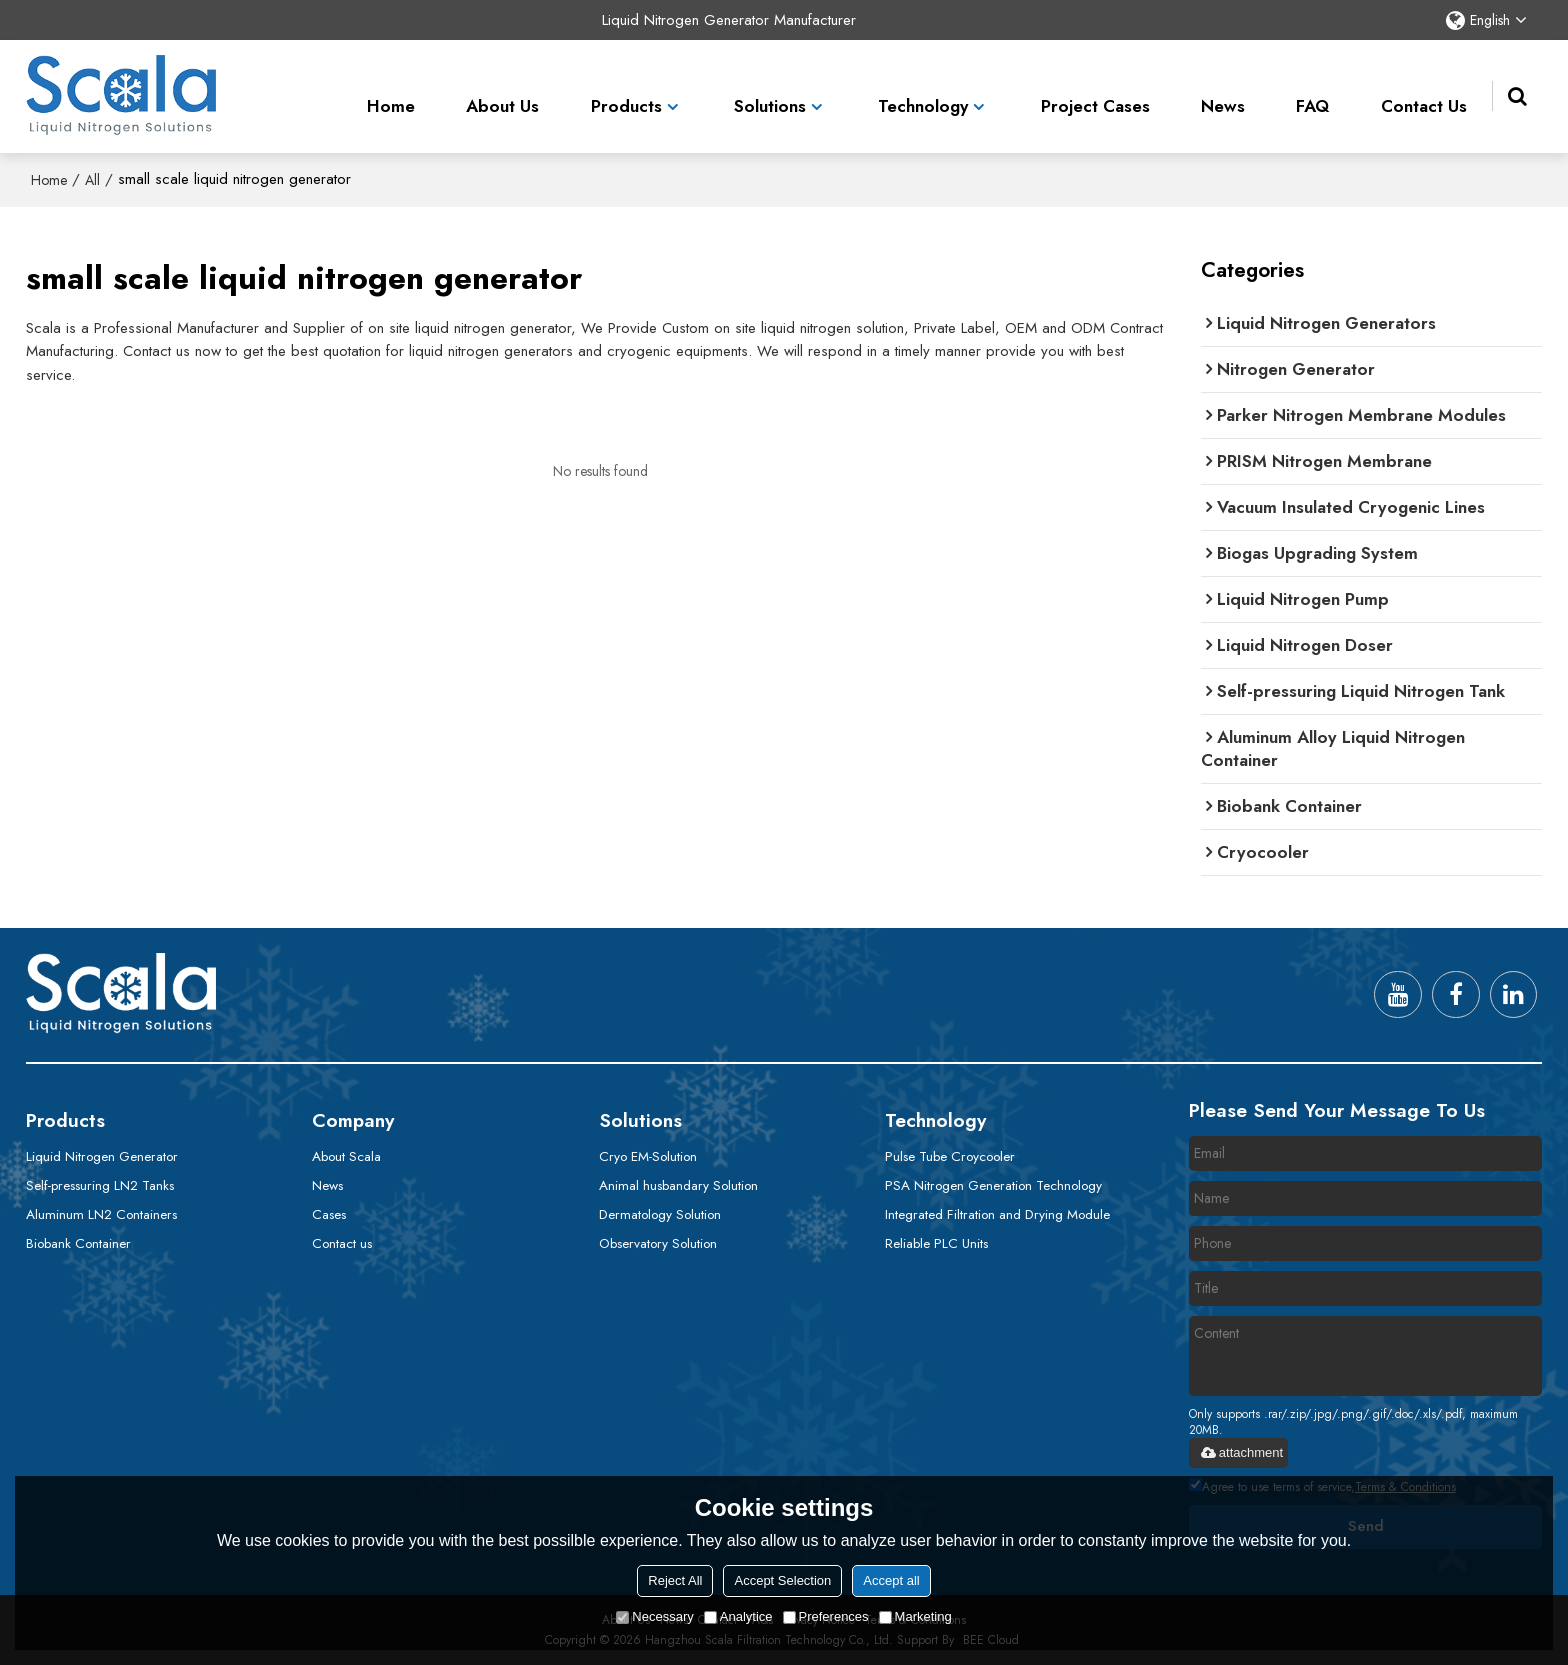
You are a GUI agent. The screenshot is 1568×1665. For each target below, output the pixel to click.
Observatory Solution (658, 1243)
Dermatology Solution (660, 1214)
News (1223, 93)
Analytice (738, 1616)
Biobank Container (78, 1243)
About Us (502, 93)
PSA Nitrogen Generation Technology (993, 1185)
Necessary (654, 1616)
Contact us (342, 1243)
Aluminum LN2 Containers (101, 1214)
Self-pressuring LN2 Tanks (100, 1185)
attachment (1241, 1452)
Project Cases (1095, 93)
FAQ (1313, 93)
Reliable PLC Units (936, 1243)
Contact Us (1424, 93)
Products (626, 93)
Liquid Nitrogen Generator (102, 1156)
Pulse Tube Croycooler (950, 1156)
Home (391, 93)
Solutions (770, 93)
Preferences (826, 1616)
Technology (923, 93)
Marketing (915, 1616)
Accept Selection (782, 1580)
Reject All (675, 1580)
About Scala (346, 1156)
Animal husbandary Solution (678, 1185)
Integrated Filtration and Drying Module (997, 1214)
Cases (329, 1214)
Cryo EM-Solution (648, 1156)
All (92, 180)
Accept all (891, 1580)
